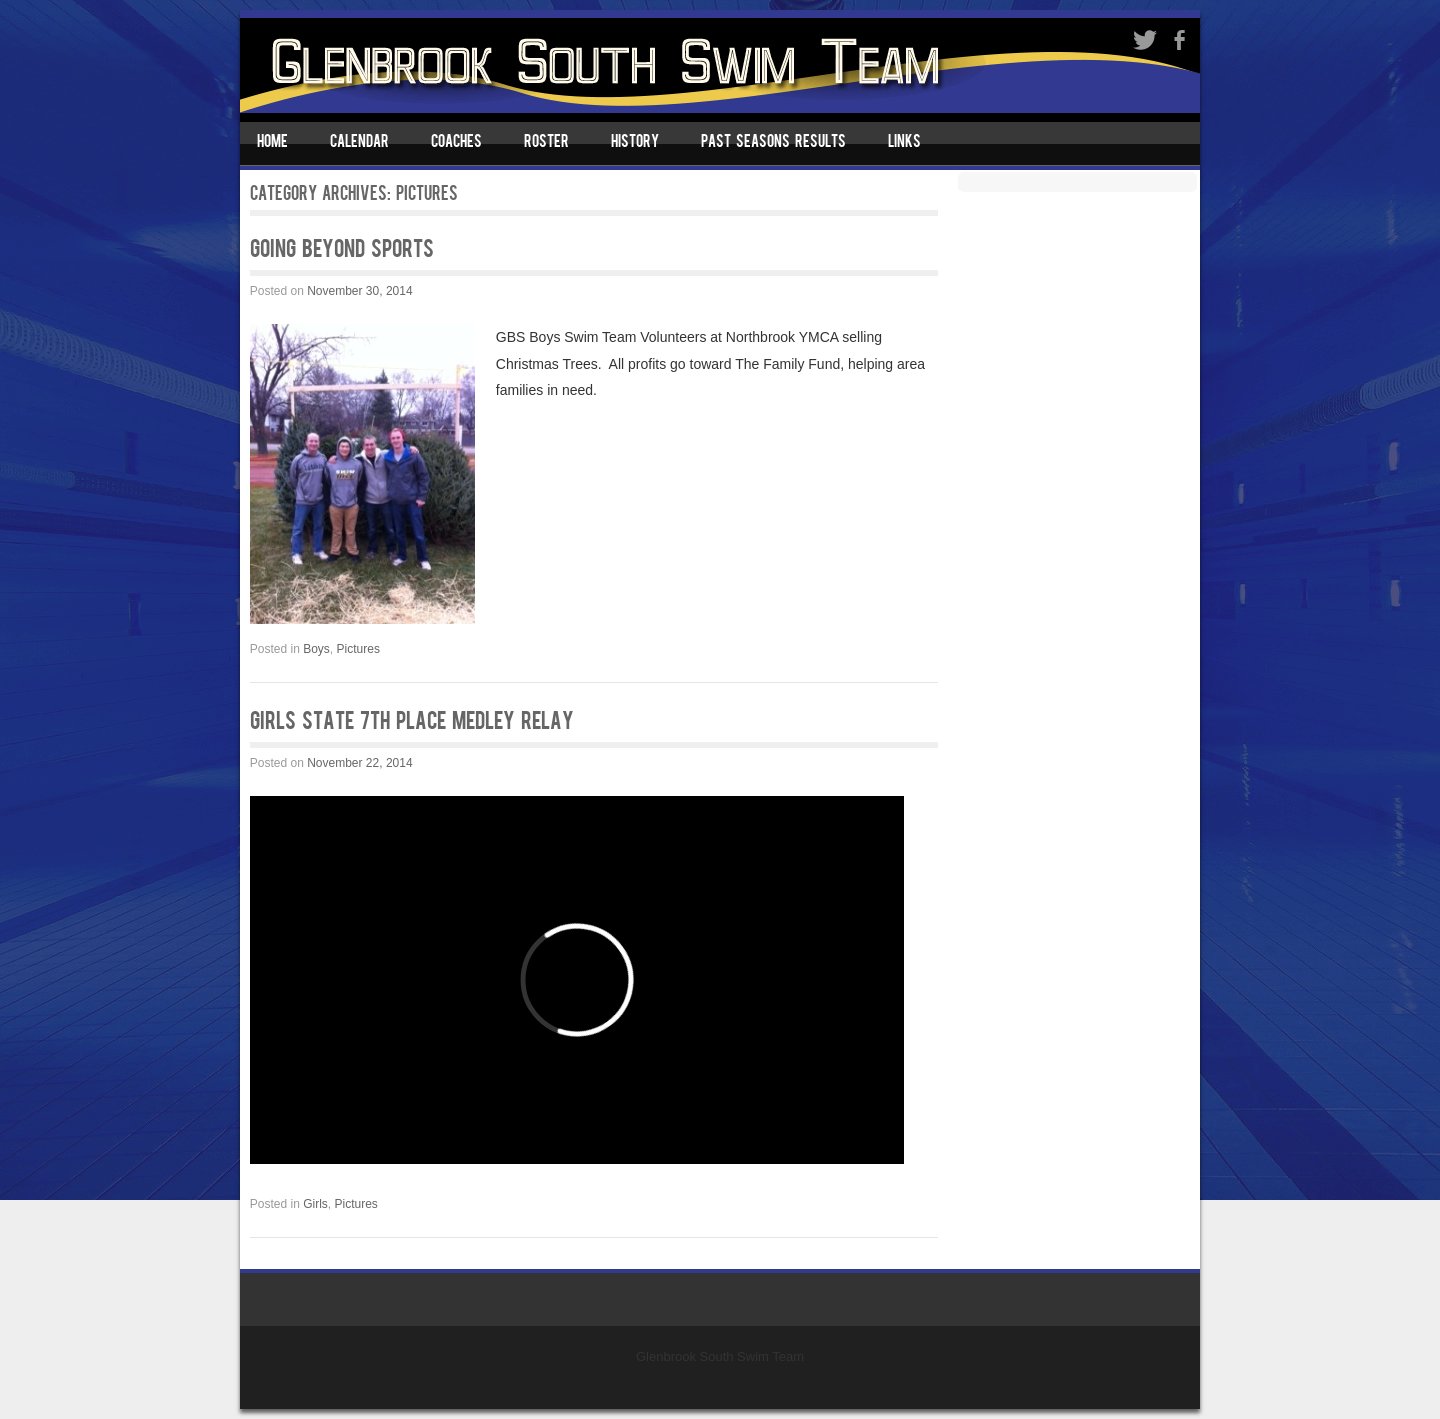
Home (272, 143)
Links (904, 143)
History (635, 143)
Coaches (456, 143)
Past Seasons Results (773, 143)
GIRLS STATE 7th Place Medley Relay (412, 723)
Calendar (359, 143)
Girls (315, 1204)
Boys (316, 649)
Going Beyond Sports (342, 251)
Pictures (358, 649)
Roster (546, 143)
